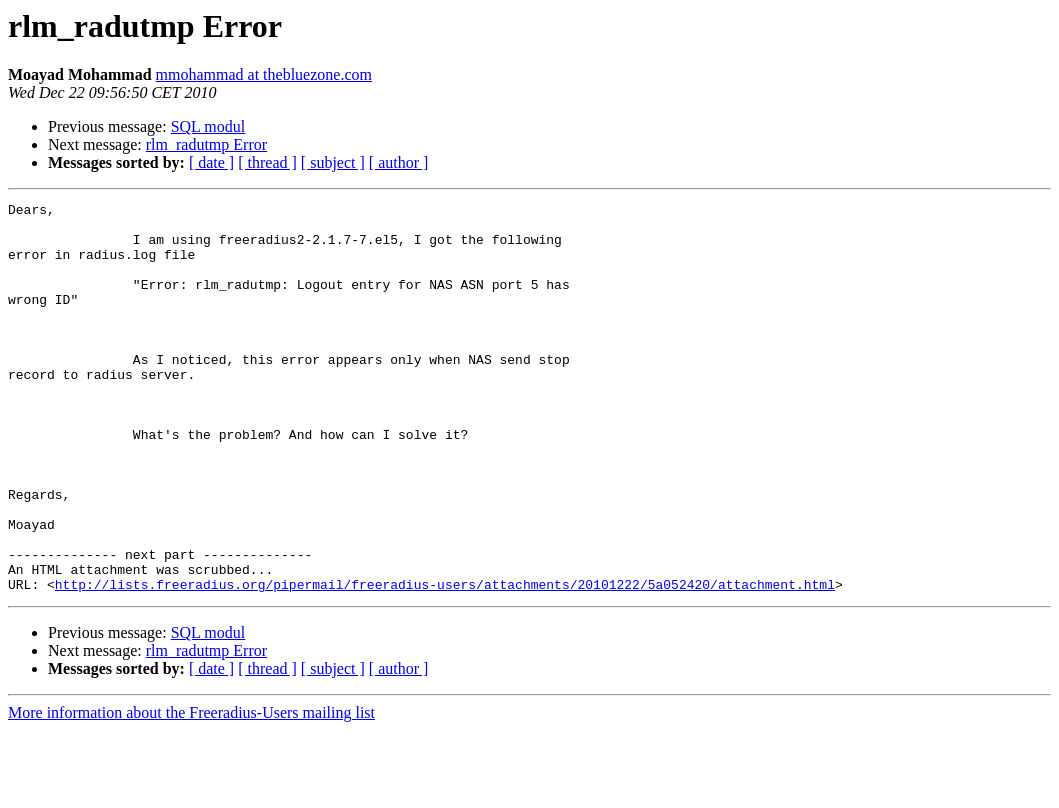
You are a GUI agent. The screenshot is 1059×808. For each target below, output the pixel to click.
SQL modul (208, 126)
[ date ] (211, 162)
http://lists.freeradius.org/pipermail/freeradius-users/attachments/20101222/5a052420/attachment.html (445, 662)
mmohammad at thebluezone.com (264, 74)
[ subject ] (333, 162)
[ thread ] (267, 162)
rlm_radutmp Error (206, 144)
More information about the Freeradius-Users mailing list (191, 790)
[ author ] (399, 162)
